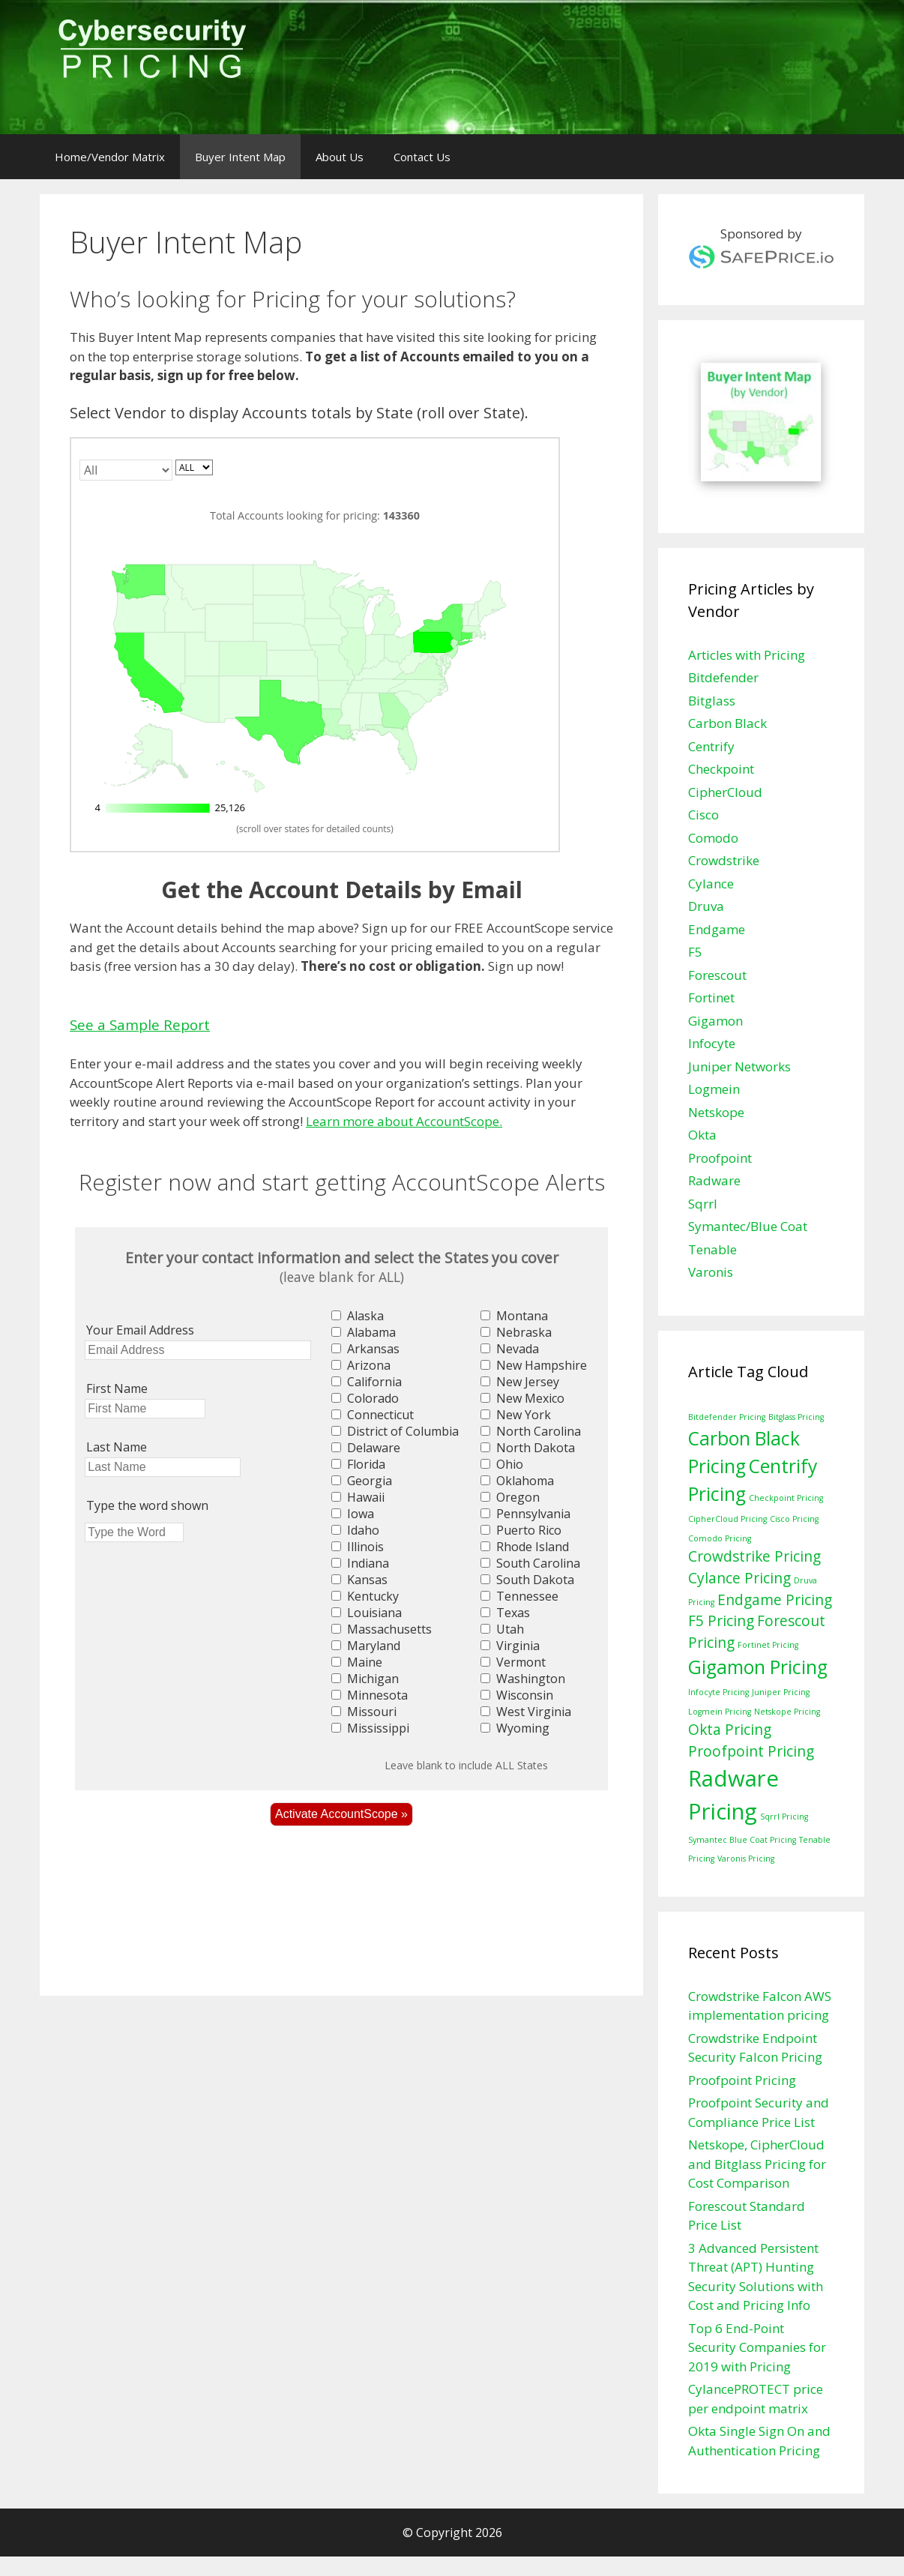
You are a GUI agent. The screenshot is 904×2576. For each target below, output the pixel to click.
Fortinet (711, 997)
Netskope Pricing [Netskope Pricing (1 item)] (787, 1711)
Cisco (703, 814)
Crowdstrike (723, 860)
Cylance (711, 883)
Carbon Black (727, 723)
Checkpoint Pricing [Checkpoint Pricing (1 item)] (786, 1498)
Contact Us (422, 156)
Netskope (716, 1112)
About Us (340, 156)
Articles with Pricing (746, 654)
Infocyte (711, 1043)
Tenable (712, 1249)
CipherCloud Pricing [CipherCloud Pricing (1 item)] (727, 1519)
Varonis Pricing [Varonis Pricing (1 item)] (745, 1858)
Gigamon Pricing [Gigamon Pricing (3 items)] (758, 1667)
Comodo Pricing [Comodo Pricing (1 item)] (719, 1538)
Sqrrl (702, 1203)
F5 (695, 951)
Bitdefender (723, 677)
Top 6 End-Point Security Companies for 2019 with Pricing (757, 2347)
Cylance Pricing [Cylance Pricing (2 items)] (739, 1578)
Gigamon (715, 1020)
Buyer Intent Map (240, 156)
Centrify (711, 746)
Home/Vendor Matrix (110, 156)
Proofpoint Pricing (742, 2080)
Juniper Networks (739, 1066)
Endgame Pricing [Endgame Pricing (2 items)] (774, 1600)
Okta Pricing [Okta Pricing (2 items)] (729, 1729)
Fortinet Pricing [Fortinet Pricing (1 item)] (768, 1645)
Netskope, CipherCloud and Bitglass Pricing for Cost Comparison (757, 2163)
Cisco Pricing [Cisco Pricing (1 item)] (794, 1519)
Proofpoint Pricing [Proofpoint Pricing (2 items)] (751, 1751)
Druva (706, 906)
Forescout (717, 975)
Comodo (713, 837)
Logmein (714, 1089)
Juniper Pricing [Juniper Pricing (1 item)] (781, 1692)
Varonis (710, 1272)
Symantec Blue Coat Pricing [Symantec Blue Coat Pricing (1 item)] (742, 1840)
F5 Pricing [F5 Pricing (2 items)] (721, 1621)
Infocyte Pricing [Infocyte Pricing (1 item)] (718, 1692)
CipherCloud (725, 792)
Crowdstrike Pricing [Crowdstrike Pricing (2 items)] (754, 1556)
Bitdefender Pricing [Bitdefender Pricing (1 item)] (726, 1417)
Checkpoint (721, 768)
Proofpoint (720, 1158)
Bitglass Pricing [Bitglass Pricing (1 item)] (796, 1417)
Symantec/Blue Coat (747, 1226)
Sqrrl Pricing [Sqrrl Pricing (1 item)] (784, 1816)
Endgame (716, 929)
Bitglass (711, 700)
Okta (702, 1134)
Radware (714, 1180)
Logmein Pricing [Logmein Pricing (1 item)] (719, 1711)
